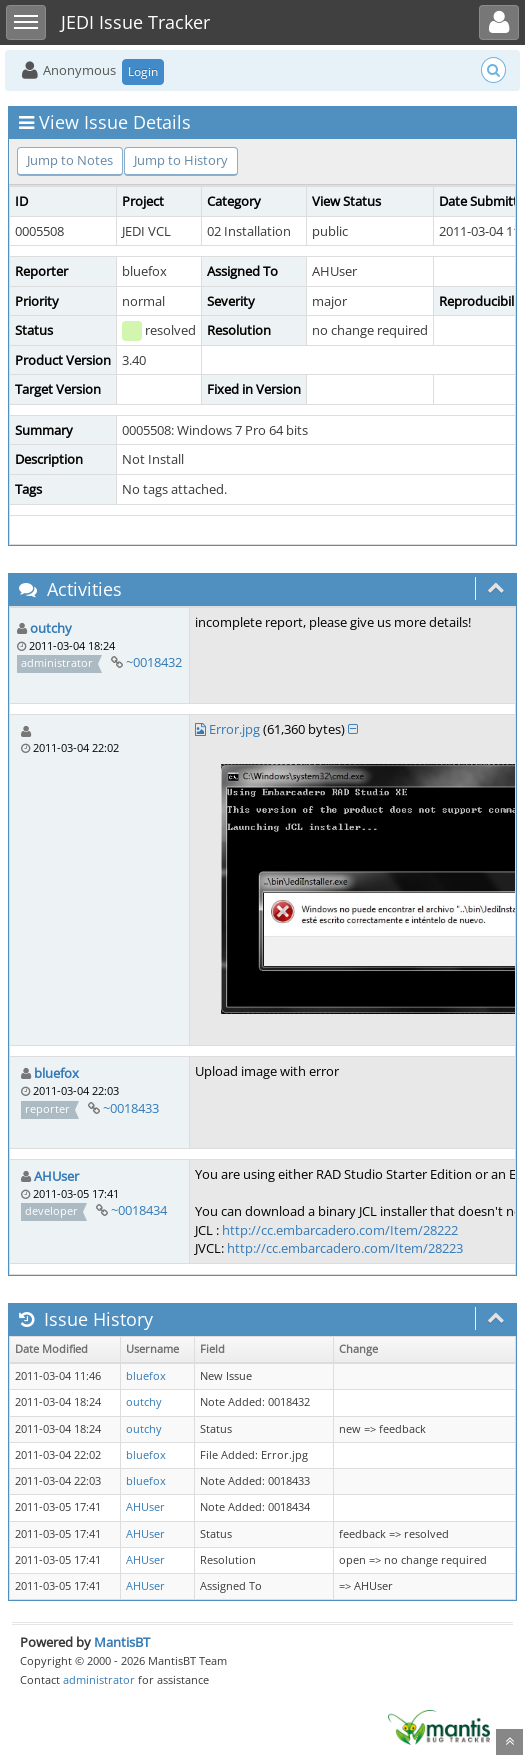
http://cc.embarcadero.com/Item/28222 (340, 1230)
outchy (51, 628)
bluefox (56, 1073)
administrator (99, 1679)
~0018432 (154, 662)
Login (143, 71)
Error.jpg (234, 729)
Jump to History (181, 160)
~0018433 (131, 1108)
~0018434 (139, 1210)
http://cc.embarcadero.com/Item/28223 (345, 1248)
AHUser (56, 1176)
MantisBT (122, 1642)
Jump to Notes (70, 160)
